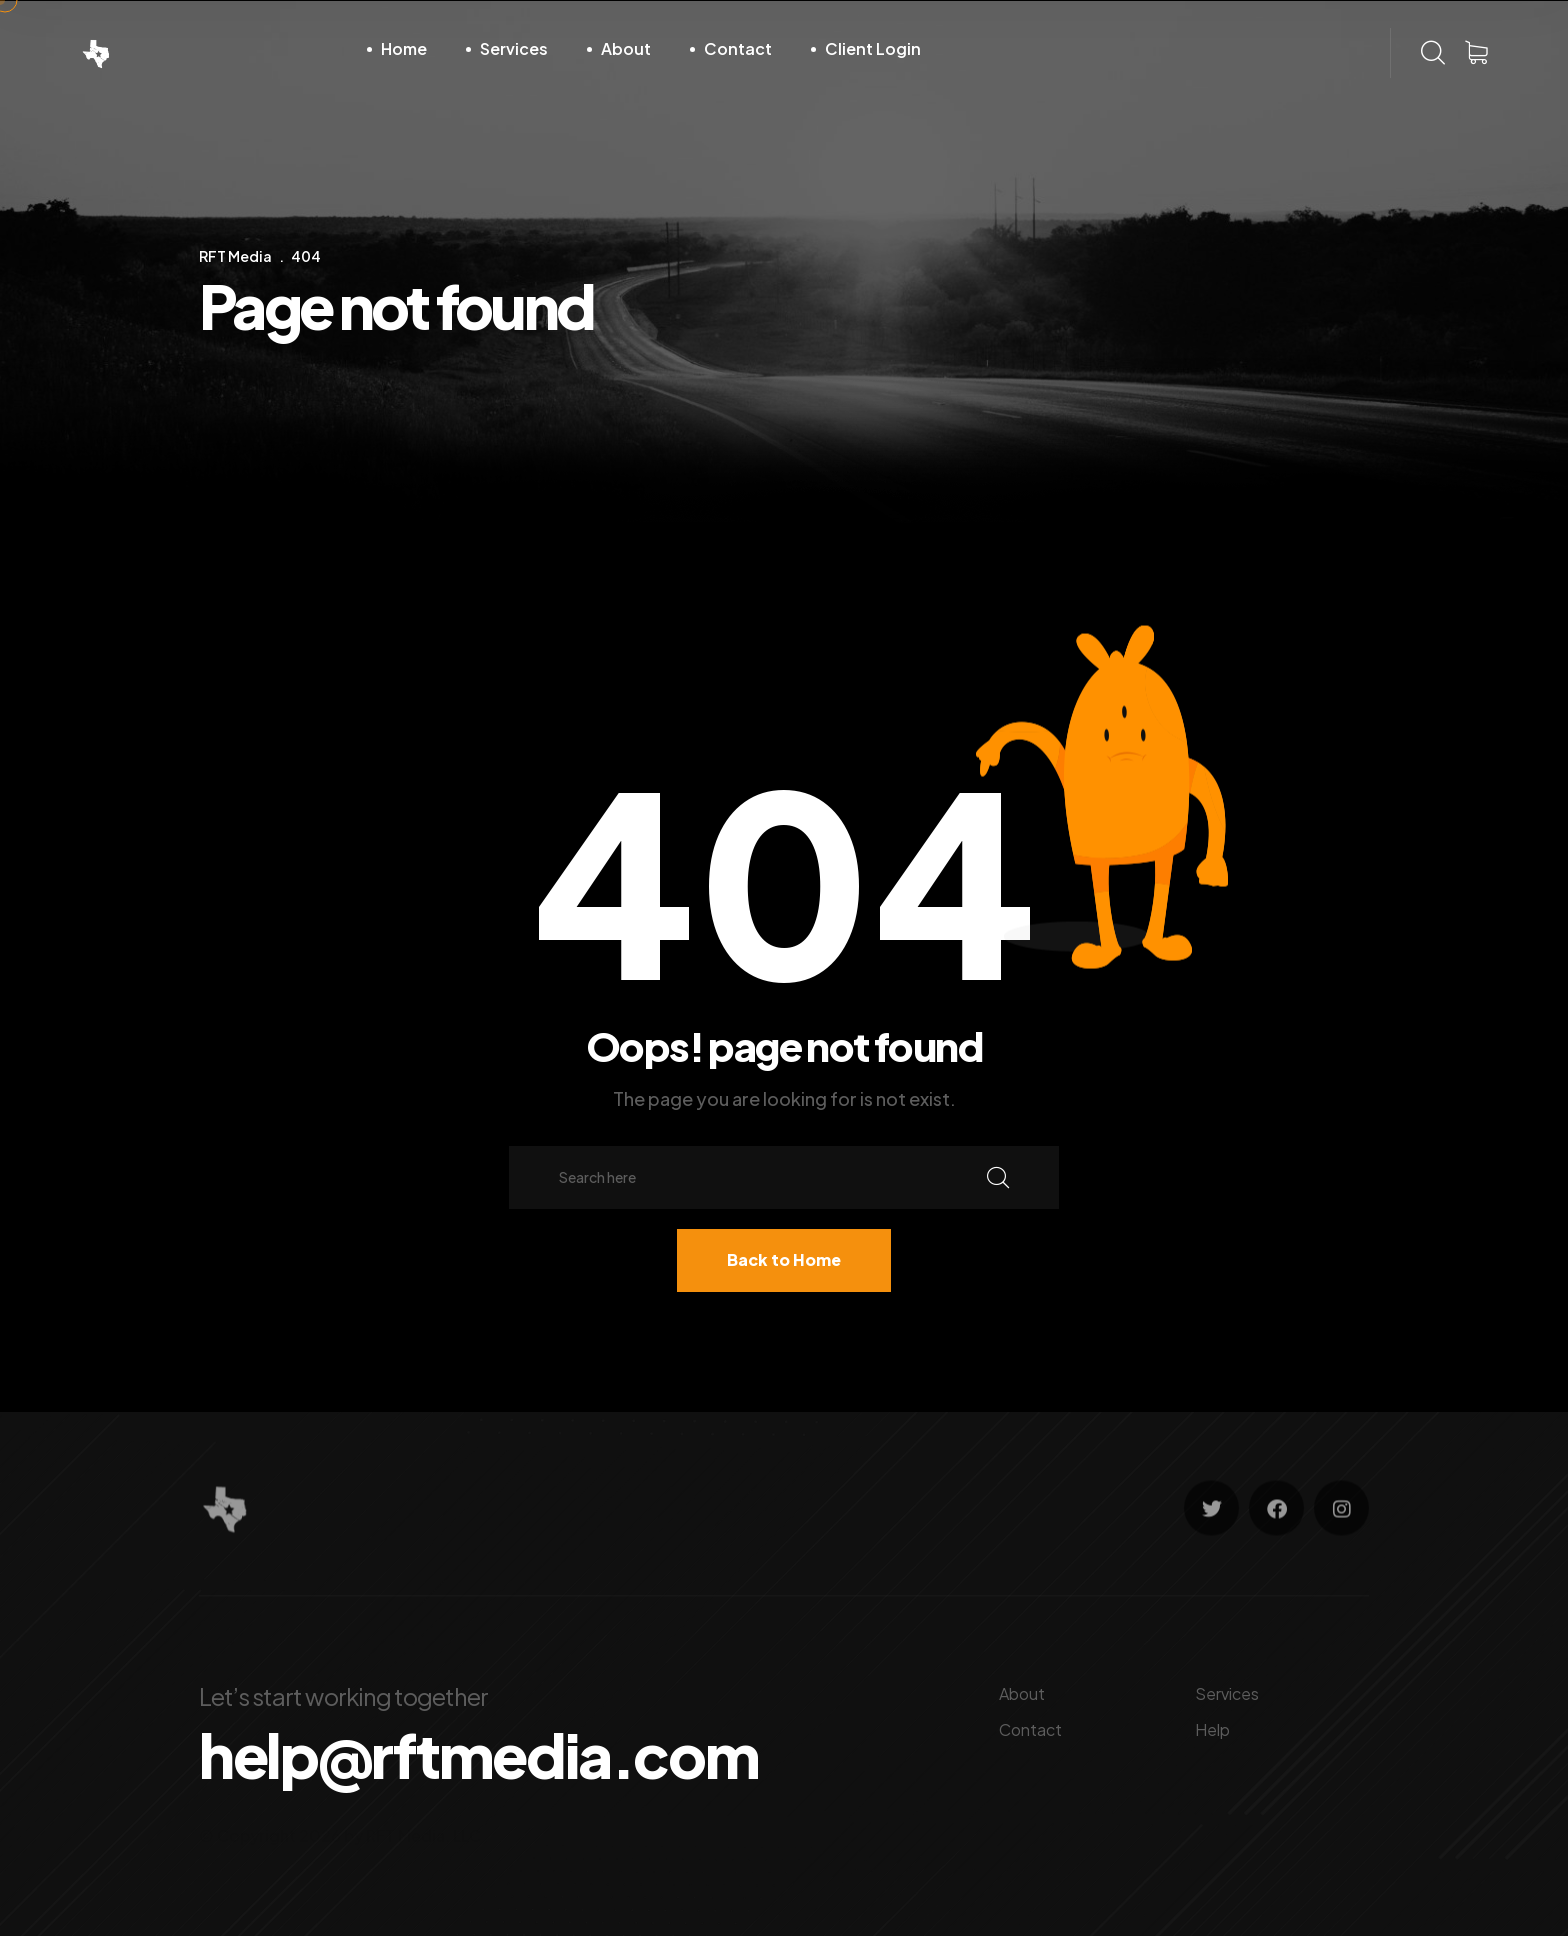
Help (1212, 1729)
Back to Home (784, 1259)
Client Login (873, 48)
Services (514, 48)
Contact (738, 48)
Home (404, 48)
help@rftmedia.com (478, 1755)
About (626, 48)
